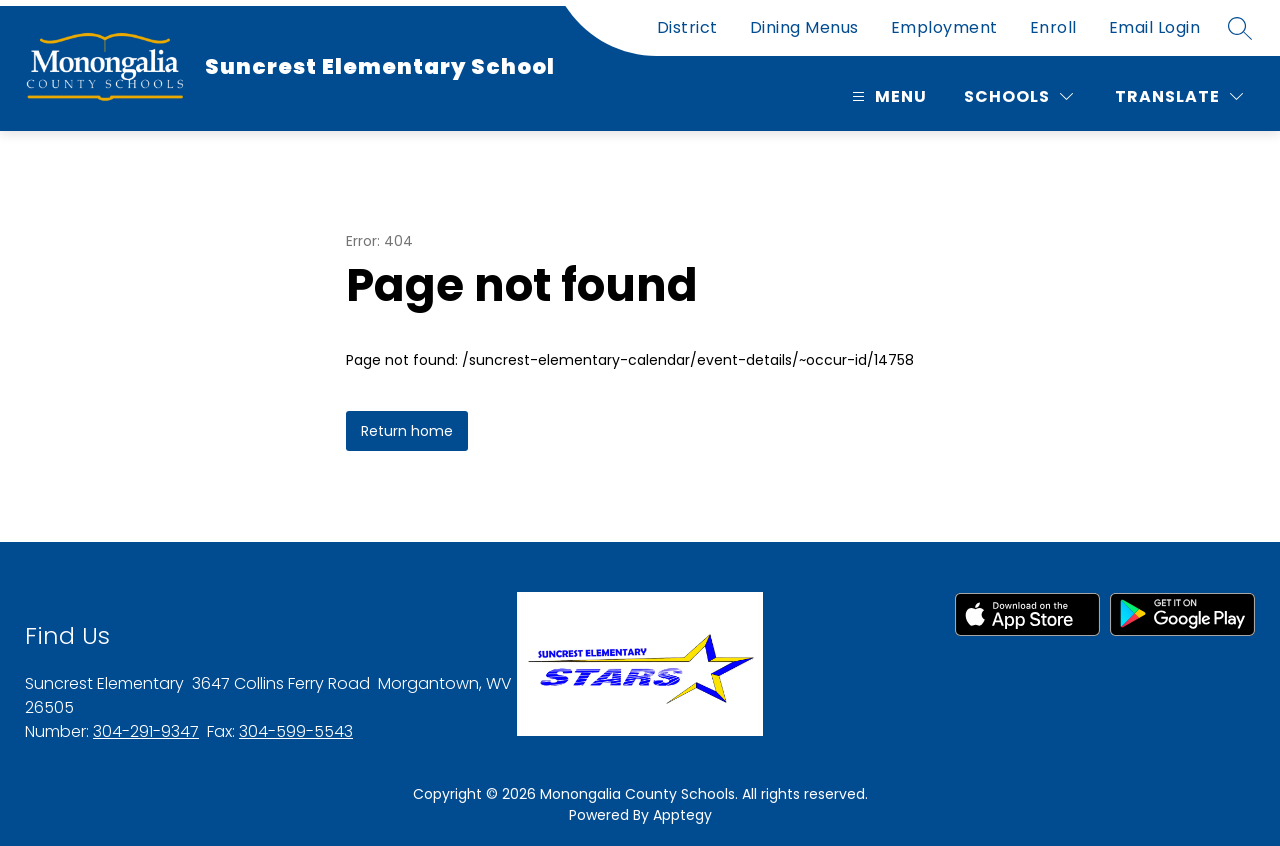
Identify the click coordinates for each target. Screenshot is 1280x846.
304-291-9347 (146, 731)
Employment (944, 27)
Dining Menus (804, 27)
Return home (407, 431)
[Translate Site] (1179, 96)
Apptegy (682, 815)
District (687, 27)
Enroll (1053, 27)
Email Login (1155, 27)
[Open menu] (887, 96)
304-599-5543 (296, 731)
